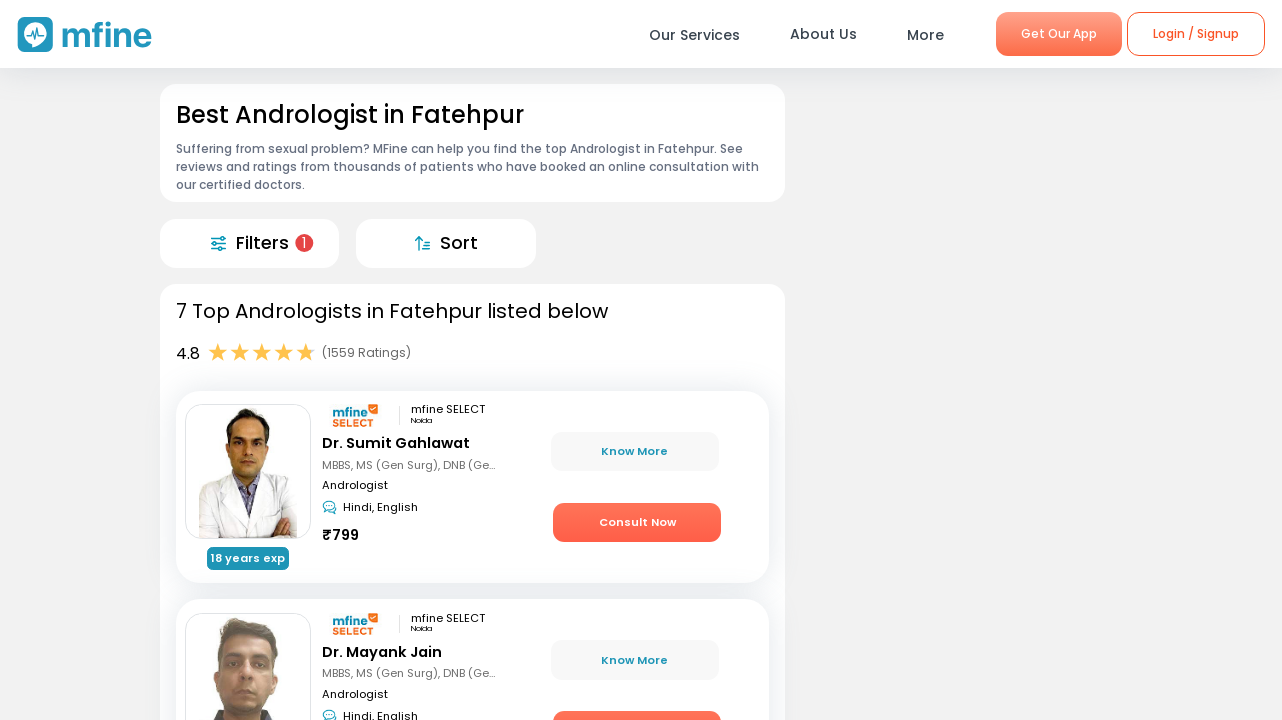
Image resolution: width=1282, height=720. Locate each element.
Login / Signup (1196, 33)
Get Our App (1059, 33)
